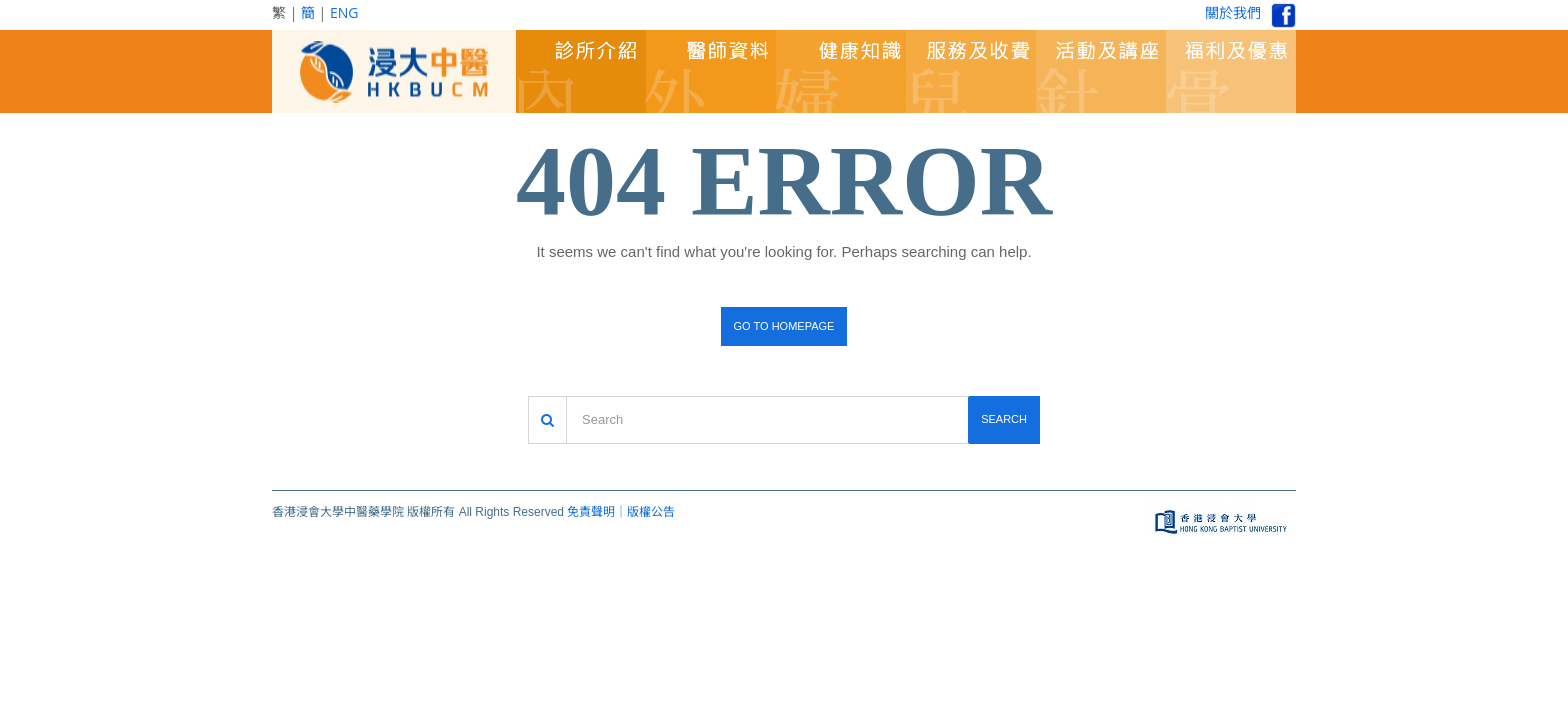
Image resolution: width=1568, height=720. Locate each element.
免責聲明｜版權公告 (621, 512)
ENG (344, 12)
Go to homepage (784, 326)
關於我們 (1233, 12)
